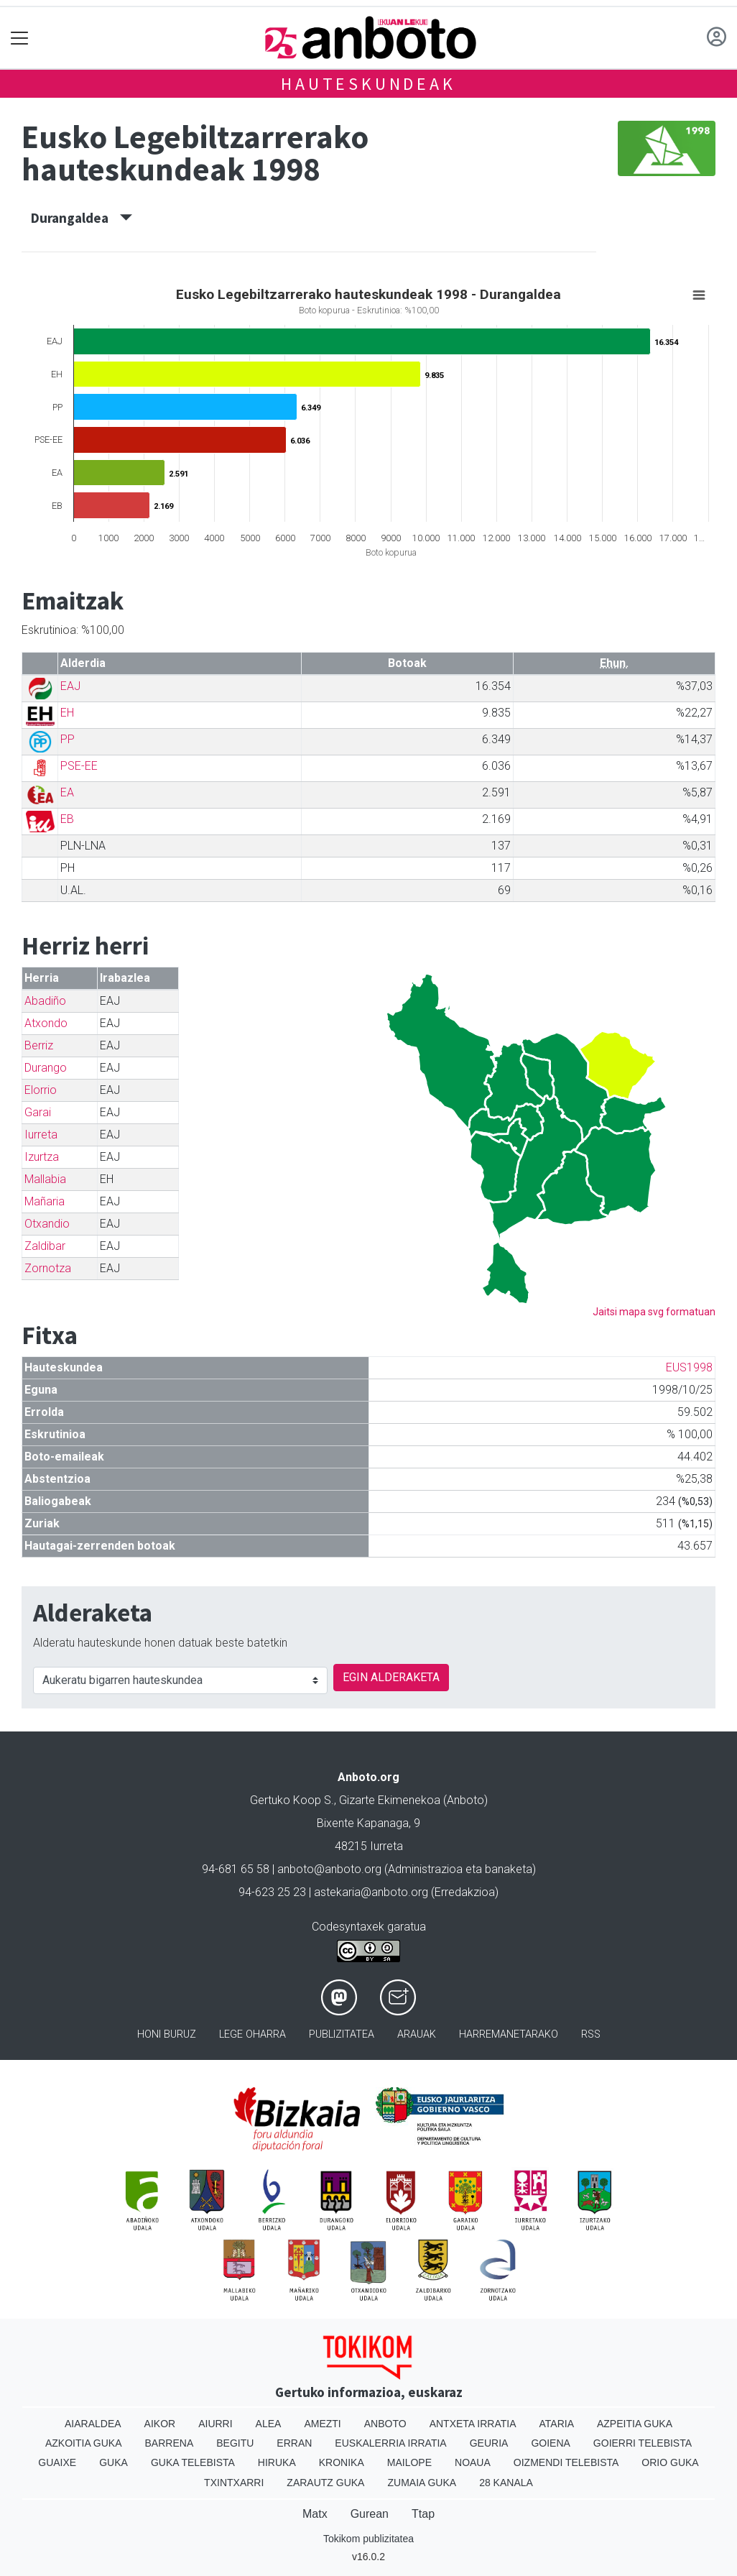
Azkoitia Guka (83, 2443)
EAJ (70, 686)
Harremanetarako (508, 2034)
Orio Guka (669, 2462)
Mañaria (44, 1201)
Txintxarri (234, 2482)
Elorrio (40, 1090)
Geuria (489, 2443)
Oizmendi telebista (566, 2462)
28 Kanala (506, 2482)
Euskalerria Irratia (390, 2443)
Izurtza (41, 1157)
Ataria (556, 2423)
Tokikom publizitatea (368, 2538)
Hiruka (277, 2462)
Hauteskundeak (368, 84)
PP (67, 739)
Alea (269, 2423)
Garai (37, 1112)
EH (67, 712)
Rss (591, 2034)
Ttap (423, 2514)
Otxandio (47, 1223)
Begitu (235, 2443)
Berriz (38, 1045)
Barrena (169, 2443)
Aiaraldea (93, 2423)
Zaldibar (44, 1246)
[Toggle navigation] (19, 37)
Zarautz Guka (325, 2482)
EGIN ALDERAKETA (391, 1677)
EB (67, 819)
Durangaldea (81, 217)
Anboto (385, 2423)
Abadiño (45, 1001)
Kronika (341, 2462)
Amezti (322, 2423)
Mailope (409, 2462)
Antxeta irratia (473, 2423)
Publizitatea (341, 2034)
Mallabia (45, 1179)
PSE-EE (79, 766)
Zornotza (47, 1268)
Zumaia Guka (421, 2482)
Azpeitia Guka (634, 2423)
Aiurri (215, 2423)
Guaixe (57, 2462)
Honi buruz (166, 2034)
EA (67, 792)
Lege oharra (252, 2034)
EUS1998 (689, 1367)
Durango (45, 1068)
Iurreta (40, 1134)
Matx (315, 2514)
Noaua (473, 2462)
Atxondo (46, 1023)
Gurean (370, 2514)
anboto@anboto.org (329, 1869)
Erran (294, 2443)
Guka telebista (193, 2462)
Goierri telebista (642, 2443)
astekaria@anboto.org (371, 1892)
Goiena (550, 2443)
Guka (113, 2462)
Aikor (160, 2423)
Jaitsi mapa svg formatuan (654, 1311)
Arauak (416, 2034)
